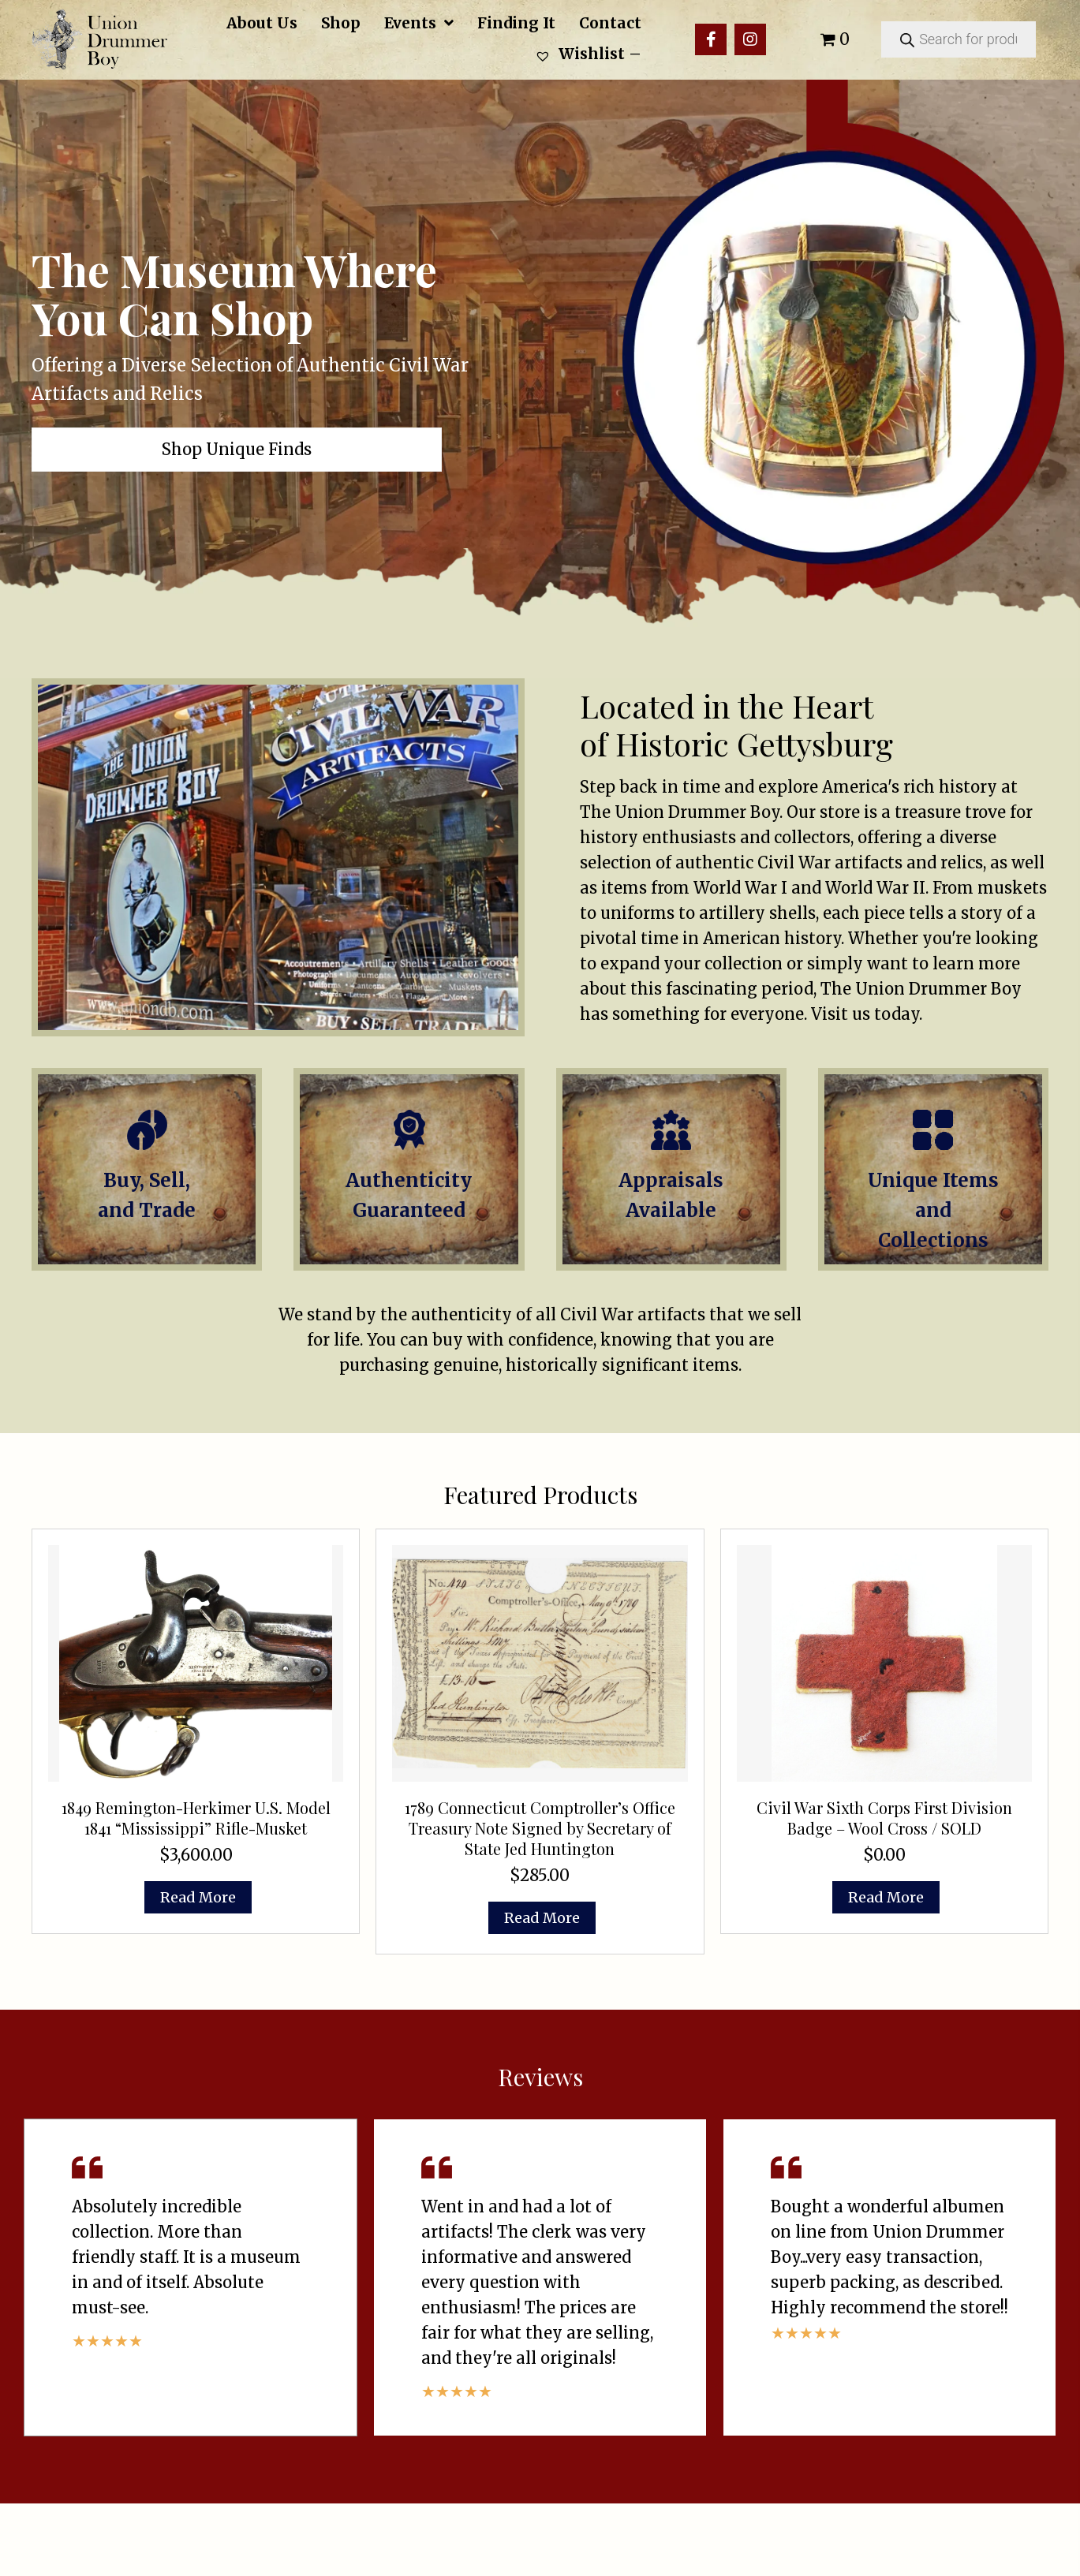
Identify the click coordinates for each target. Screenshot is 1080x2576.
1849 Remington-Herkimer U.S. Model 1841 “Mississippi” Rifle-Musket (196, 1889)
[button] (711, 39)
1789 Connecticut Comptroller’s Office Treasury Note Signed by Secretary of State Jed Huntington (540, 1900)
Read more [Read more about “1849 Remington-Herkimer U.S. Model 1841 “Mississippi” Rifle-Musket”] (198, 1969)
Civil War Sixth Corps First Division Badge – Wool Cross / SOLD (884, 1889)
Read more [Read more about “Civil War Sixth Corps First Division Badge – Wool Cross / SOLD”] (886, 1969)
